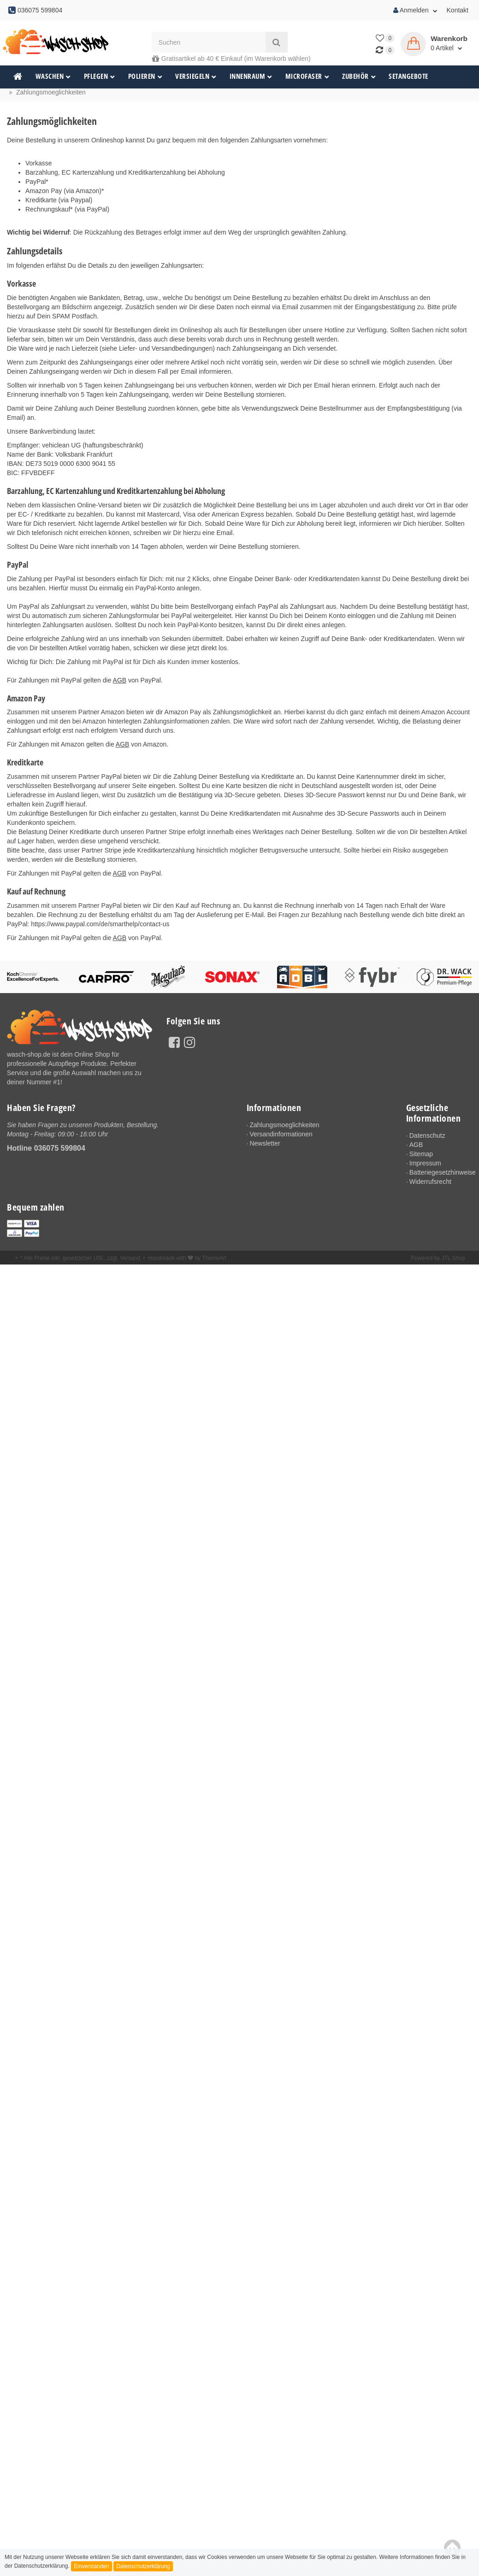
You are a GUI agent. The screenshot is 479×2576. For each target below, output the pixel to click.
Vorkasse (38, 163)
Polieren (145, 76)
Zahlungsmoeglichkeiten (286, 1125)
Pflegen (99, 76)
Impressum (426, 1164)
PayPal (35, 181)
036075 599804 (59, 1148)
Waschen (53, 76)
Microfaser (307, 76)
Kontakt (457, 10)
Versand (130, 1260)
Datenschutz (428, 1135)
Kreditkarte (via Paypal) (59, 200)
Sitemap (421, 1154)
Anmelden (415, 10)
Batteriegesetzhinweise (440, 1173)
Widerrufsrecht (431, 1183)
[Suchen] (209, 42)
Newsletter (266, 1143)
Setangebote (408, 76)
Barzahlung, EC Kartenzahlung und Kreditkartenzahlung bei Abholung (125, 172)
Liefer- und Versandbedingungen (166, 348)
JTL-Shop (453, 1260)
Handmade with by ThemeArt (187, 1260)
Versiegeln (196, 76)
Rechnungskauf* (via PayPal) (67, 209)
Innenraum (251, 76)
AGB (120, 680)
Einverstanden (91, 2566)
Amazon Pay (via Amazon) (63, 190)
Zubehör (359, 76)
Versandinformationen (282, 1134)
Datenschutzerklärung (143, 2566)
